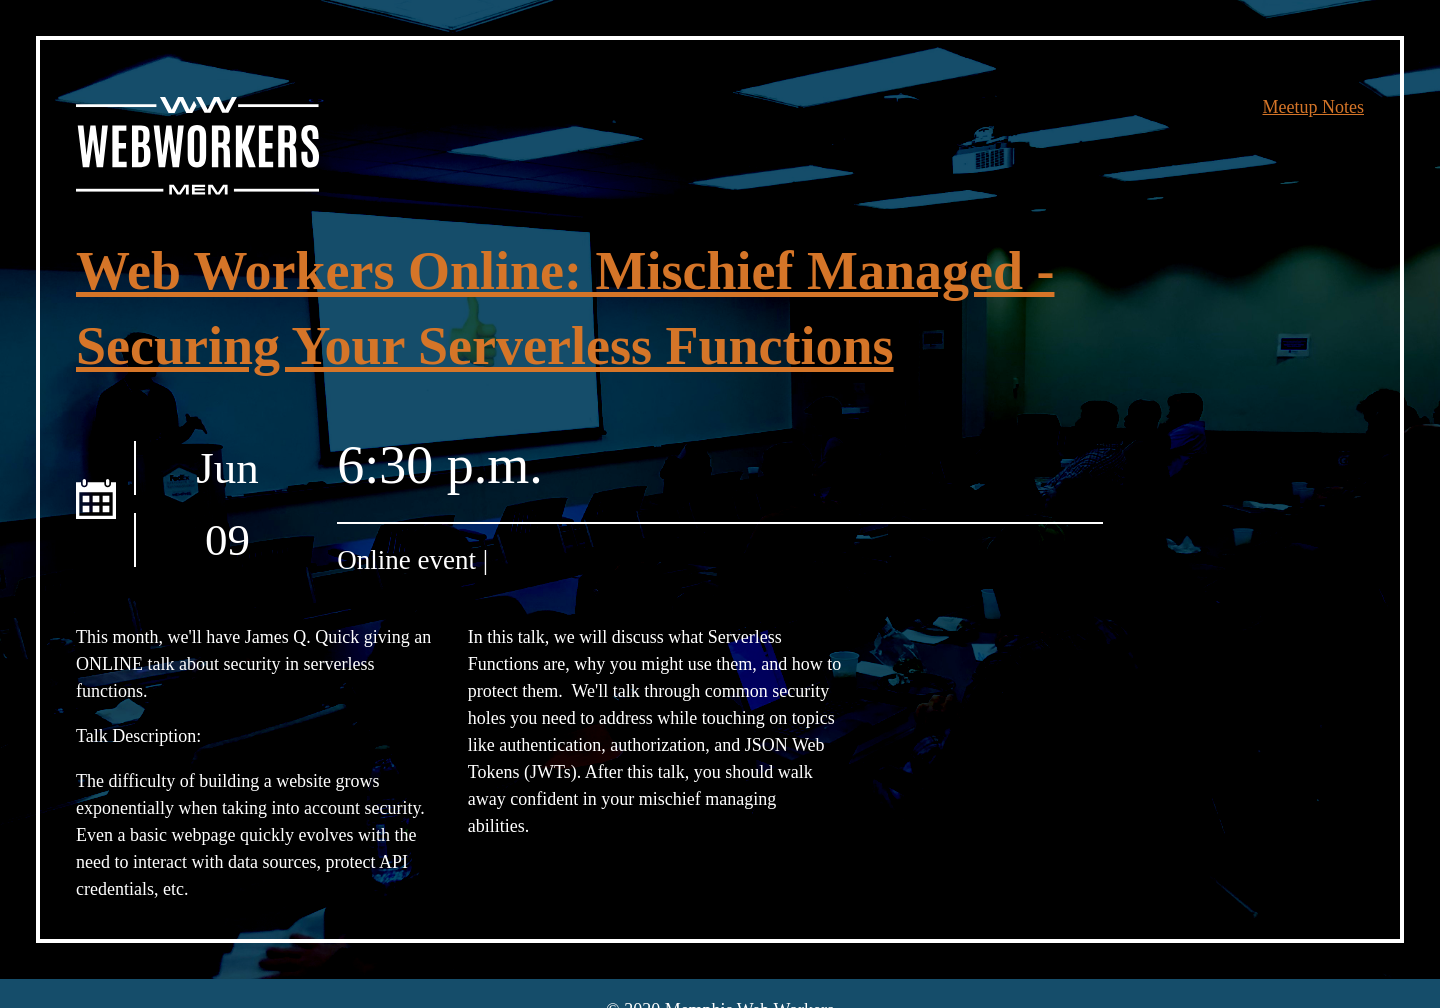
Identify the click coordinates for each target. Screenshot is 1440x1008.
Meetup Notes (1313, 107)
